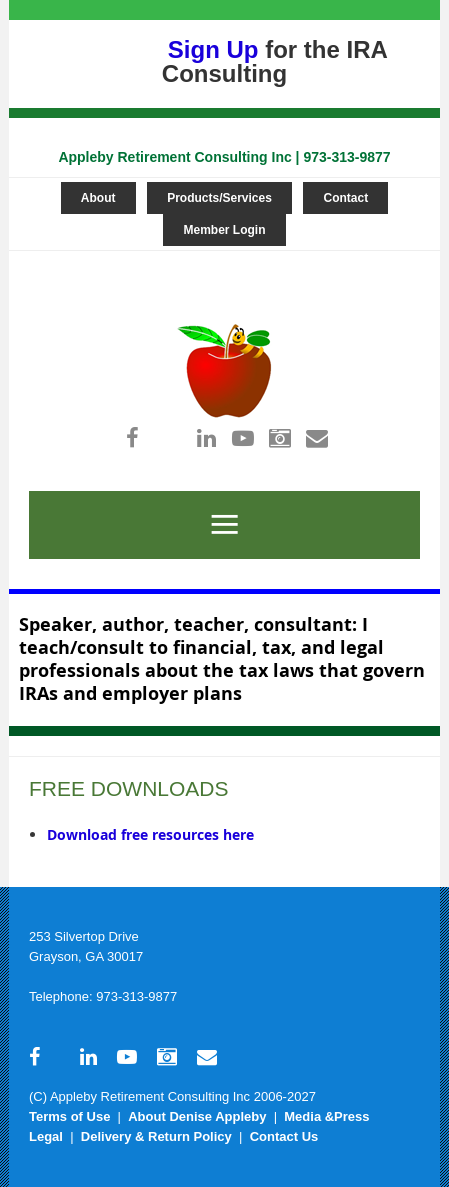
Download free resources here (150, 834)
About (98, 198)
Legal (46, 1136)
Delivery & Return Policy (156, 1136)
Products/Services (219, 198)
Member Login (224, 230)
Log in (218, 260)
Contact (345, 198)
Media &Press (326, 1116)
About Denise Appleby (197, 1116)
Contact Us (284, 1136)
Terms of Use (69, 1116)
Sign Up (213, 49)
